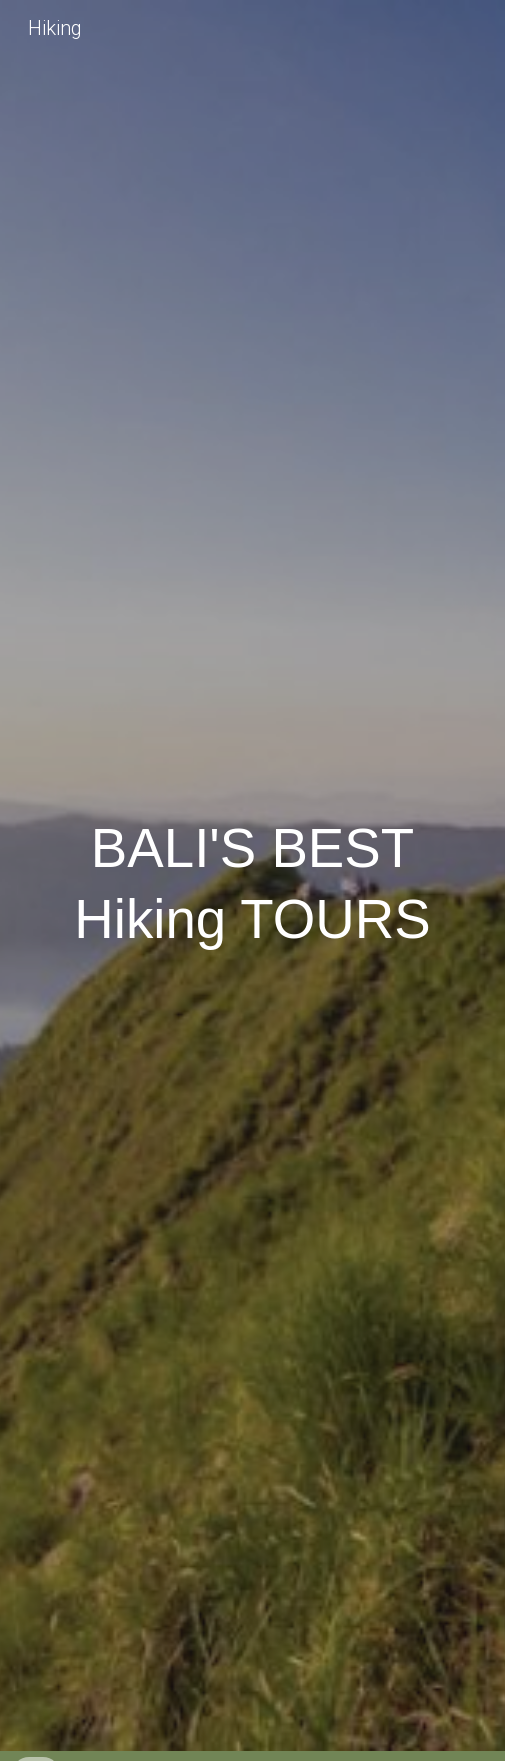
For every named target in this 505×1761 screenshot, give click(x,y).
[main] (252, 880)
